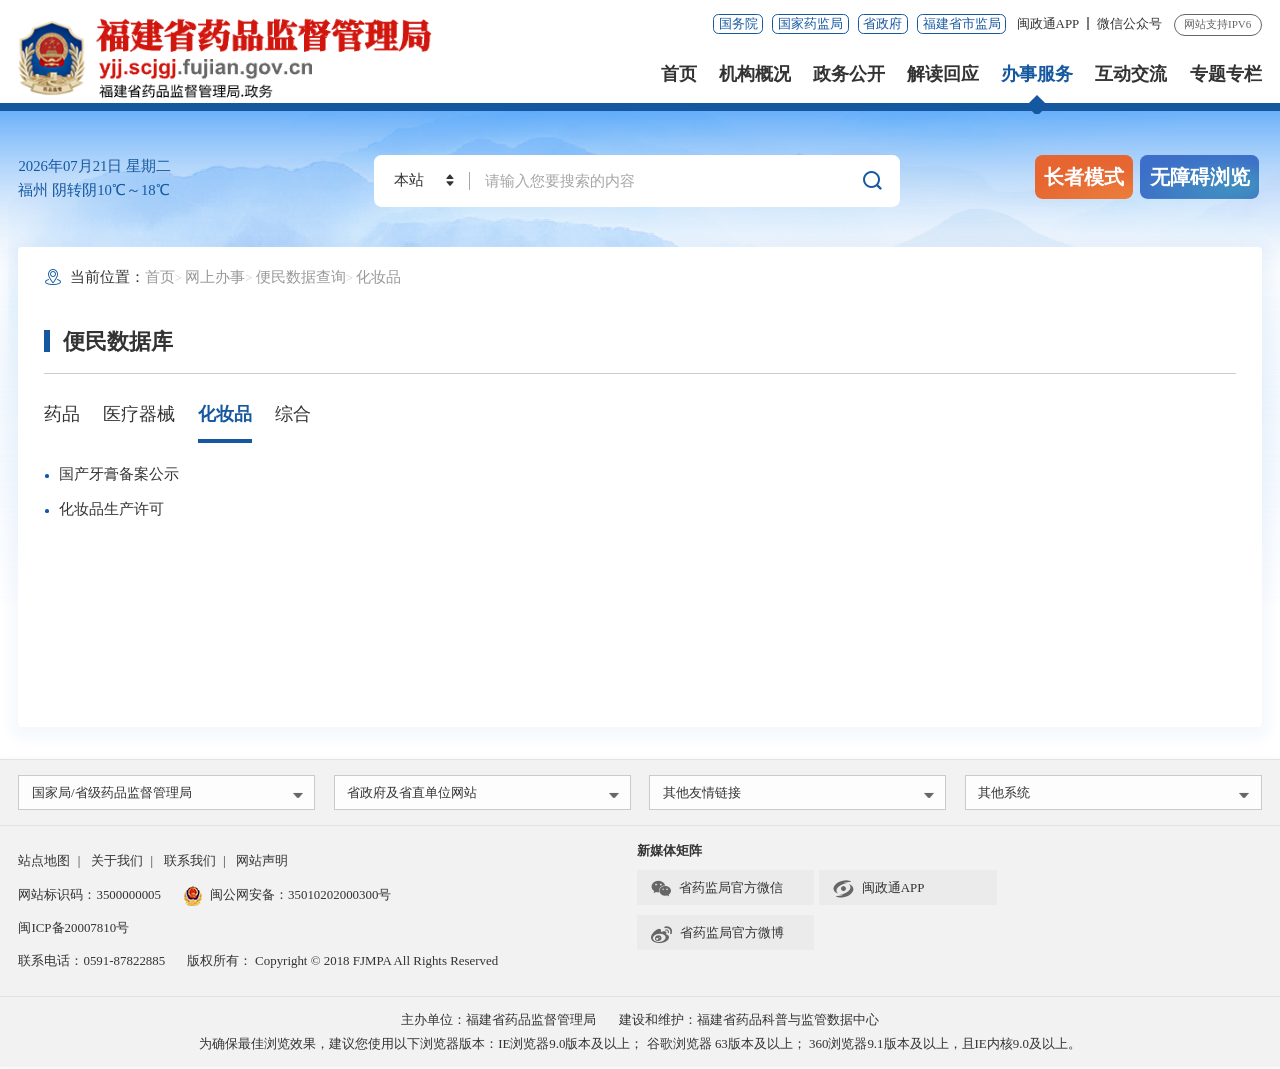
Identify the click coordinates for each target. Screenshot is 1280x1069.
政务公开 (849, 74)
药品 (62, 414)
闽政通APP (1049, 23)
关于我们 (117, 862)
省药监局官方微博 (717, 935)
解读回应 (943, 74)
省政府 (882, 23)
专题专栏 (1226, 74)
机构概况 (755, 74)
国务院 (738, 23)
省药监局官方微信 (716, 891)
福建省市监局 (962, 23)
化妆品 (378, 277)
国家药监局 (810, 23)
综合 (293, 414)
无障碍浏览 (1200, 177)
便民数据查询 (301, 277)
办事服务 (1037, 74)
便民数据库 (118, 341)
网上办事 (215, 277)
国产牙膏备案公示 (119, 474)
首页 (679, 74)
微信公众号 (1129, 23)
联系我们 (190, 862)
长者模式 (1084, 177)
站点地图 (44, 862)
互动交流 (1131, 74)
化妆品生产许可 (111, 509)
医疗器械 (139, 414)
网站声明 (262, 862)
